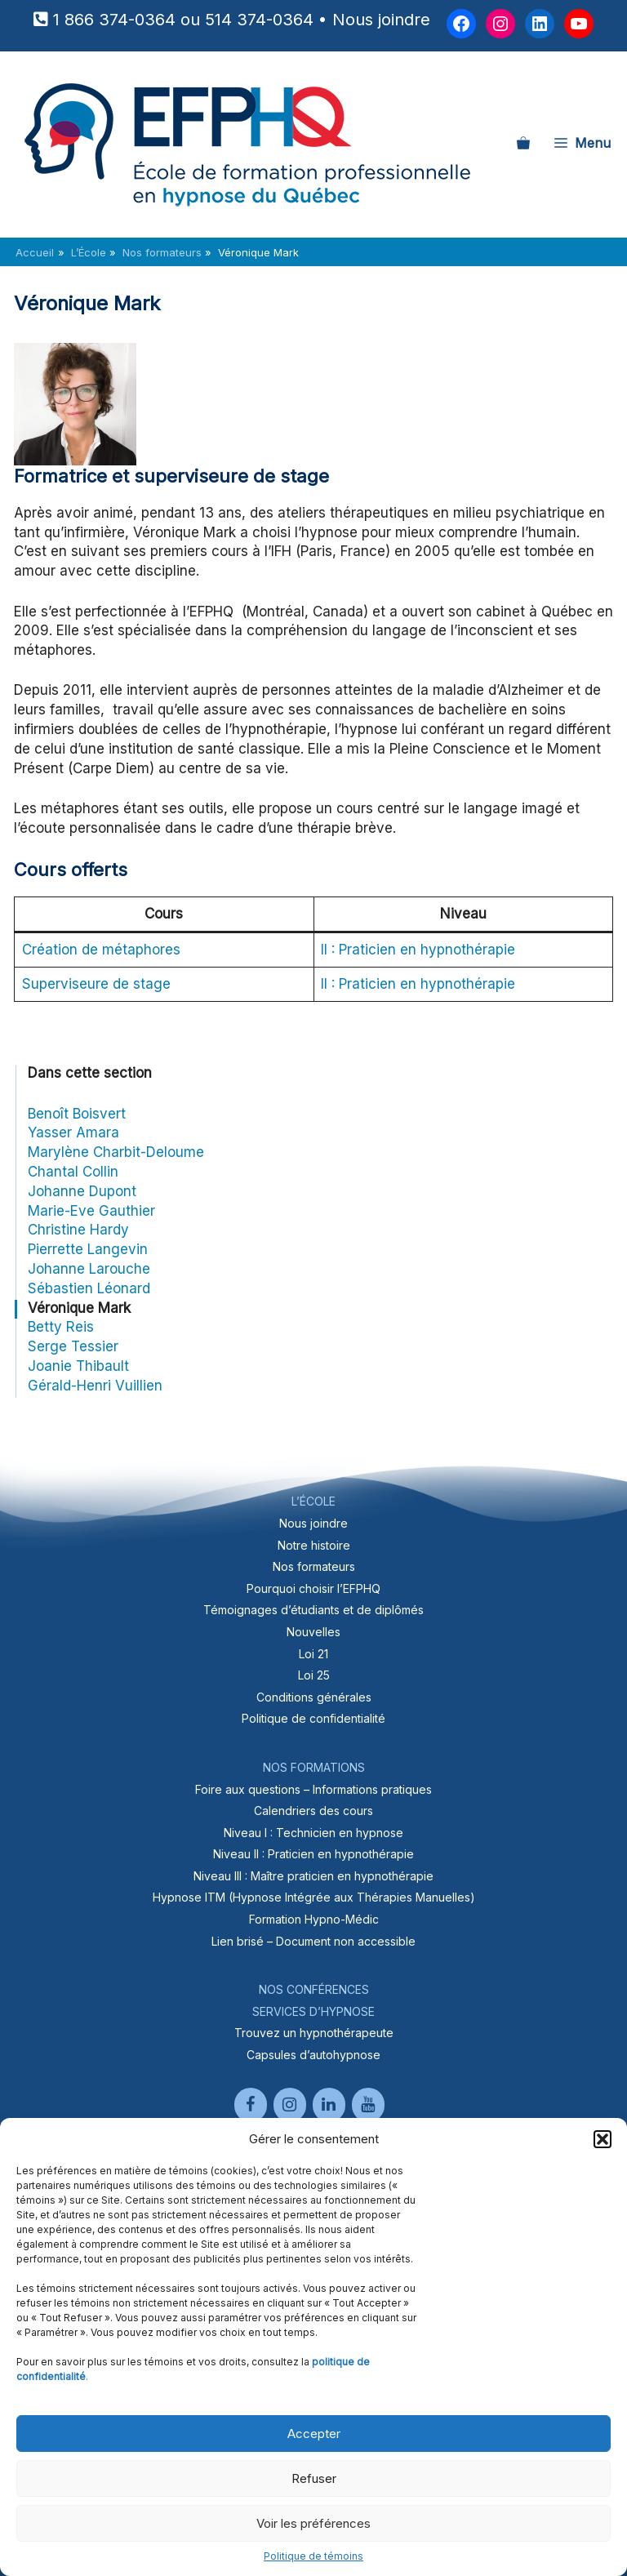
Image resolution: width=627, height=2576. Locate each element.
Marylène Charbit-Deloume (116, 1152)
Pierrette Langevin (88, 1249)
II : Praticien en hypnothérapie (418, 949)
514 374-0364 (259, 19)
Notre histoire (314, 1545)
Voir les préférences (313, 2523)
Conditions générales (313, 1697)
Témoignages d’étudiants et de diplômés (313, 1610)
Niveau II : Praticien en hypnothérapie (313, 1854)
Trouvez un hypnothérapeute (314, 2033)
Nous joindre (381, 19)
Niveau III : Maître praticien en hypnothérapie (313, 1876)
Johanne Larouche (89, 1269)
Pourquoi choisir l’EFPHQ (313, 1588)
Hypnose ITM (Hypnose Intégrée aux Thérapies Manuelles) (314, 1897)
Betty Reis (61, 1327)
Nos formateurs (314, 1566)
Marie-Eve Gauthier (91, 1211)
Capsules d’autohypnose (313, 2055)
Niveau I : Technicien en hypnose (313, 1833)
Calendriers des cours (313, 1810)
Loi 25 (314, 1675)
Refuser (313, 2478)
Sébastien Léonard (89, 1288)
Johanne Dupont (82, 1191)
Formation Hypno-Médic (314, 1919)
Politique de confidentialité (313, 1718)
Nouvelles (313, 1632)
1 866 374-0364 (114, 19)
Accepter (313, 2433)
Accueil (35, 252)
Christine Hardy (78, 1229)
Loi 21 (313, 1654)
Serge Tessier (73, 1346)
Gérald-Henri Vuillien (95, 1385)
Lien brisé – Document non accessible (313, 1941)
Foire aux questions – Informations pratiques (313, 1789)
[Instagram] (289, 2105)
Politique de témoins (313, 2556)
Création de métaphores (101, 949)
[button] (602, 2139)
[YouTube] (368, 2105)
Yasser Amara (73, 1132)
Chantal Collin (73, 1171)
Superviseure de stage (96, 984)
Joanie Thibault (78, 1366)
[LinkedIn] (329, 2105)
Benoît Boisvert (77, 1114)
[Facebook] (250, 2105)
